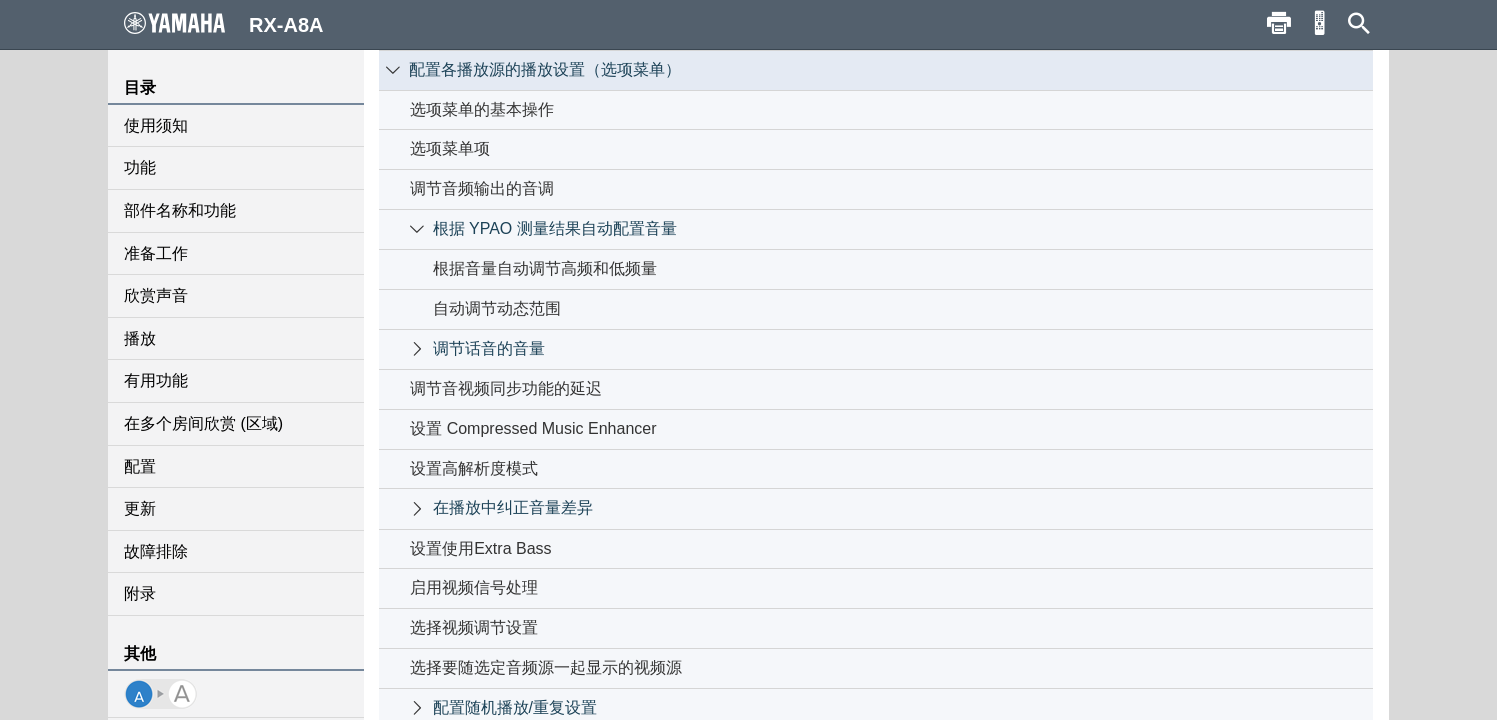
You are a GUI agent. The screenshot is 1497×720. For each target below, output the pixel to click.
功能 (140, 167)
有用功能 (156, 380)
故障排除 (156, 551)
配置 (140, 466)
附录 (140, 593)
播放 (140, 338)
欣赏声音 (156, 295)
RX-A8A (224, 24)
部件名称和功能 (180, 210)
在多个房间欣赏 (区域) (203, 423)
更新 (140, 508)
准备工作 (156, 253)
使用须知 (156, 125)
